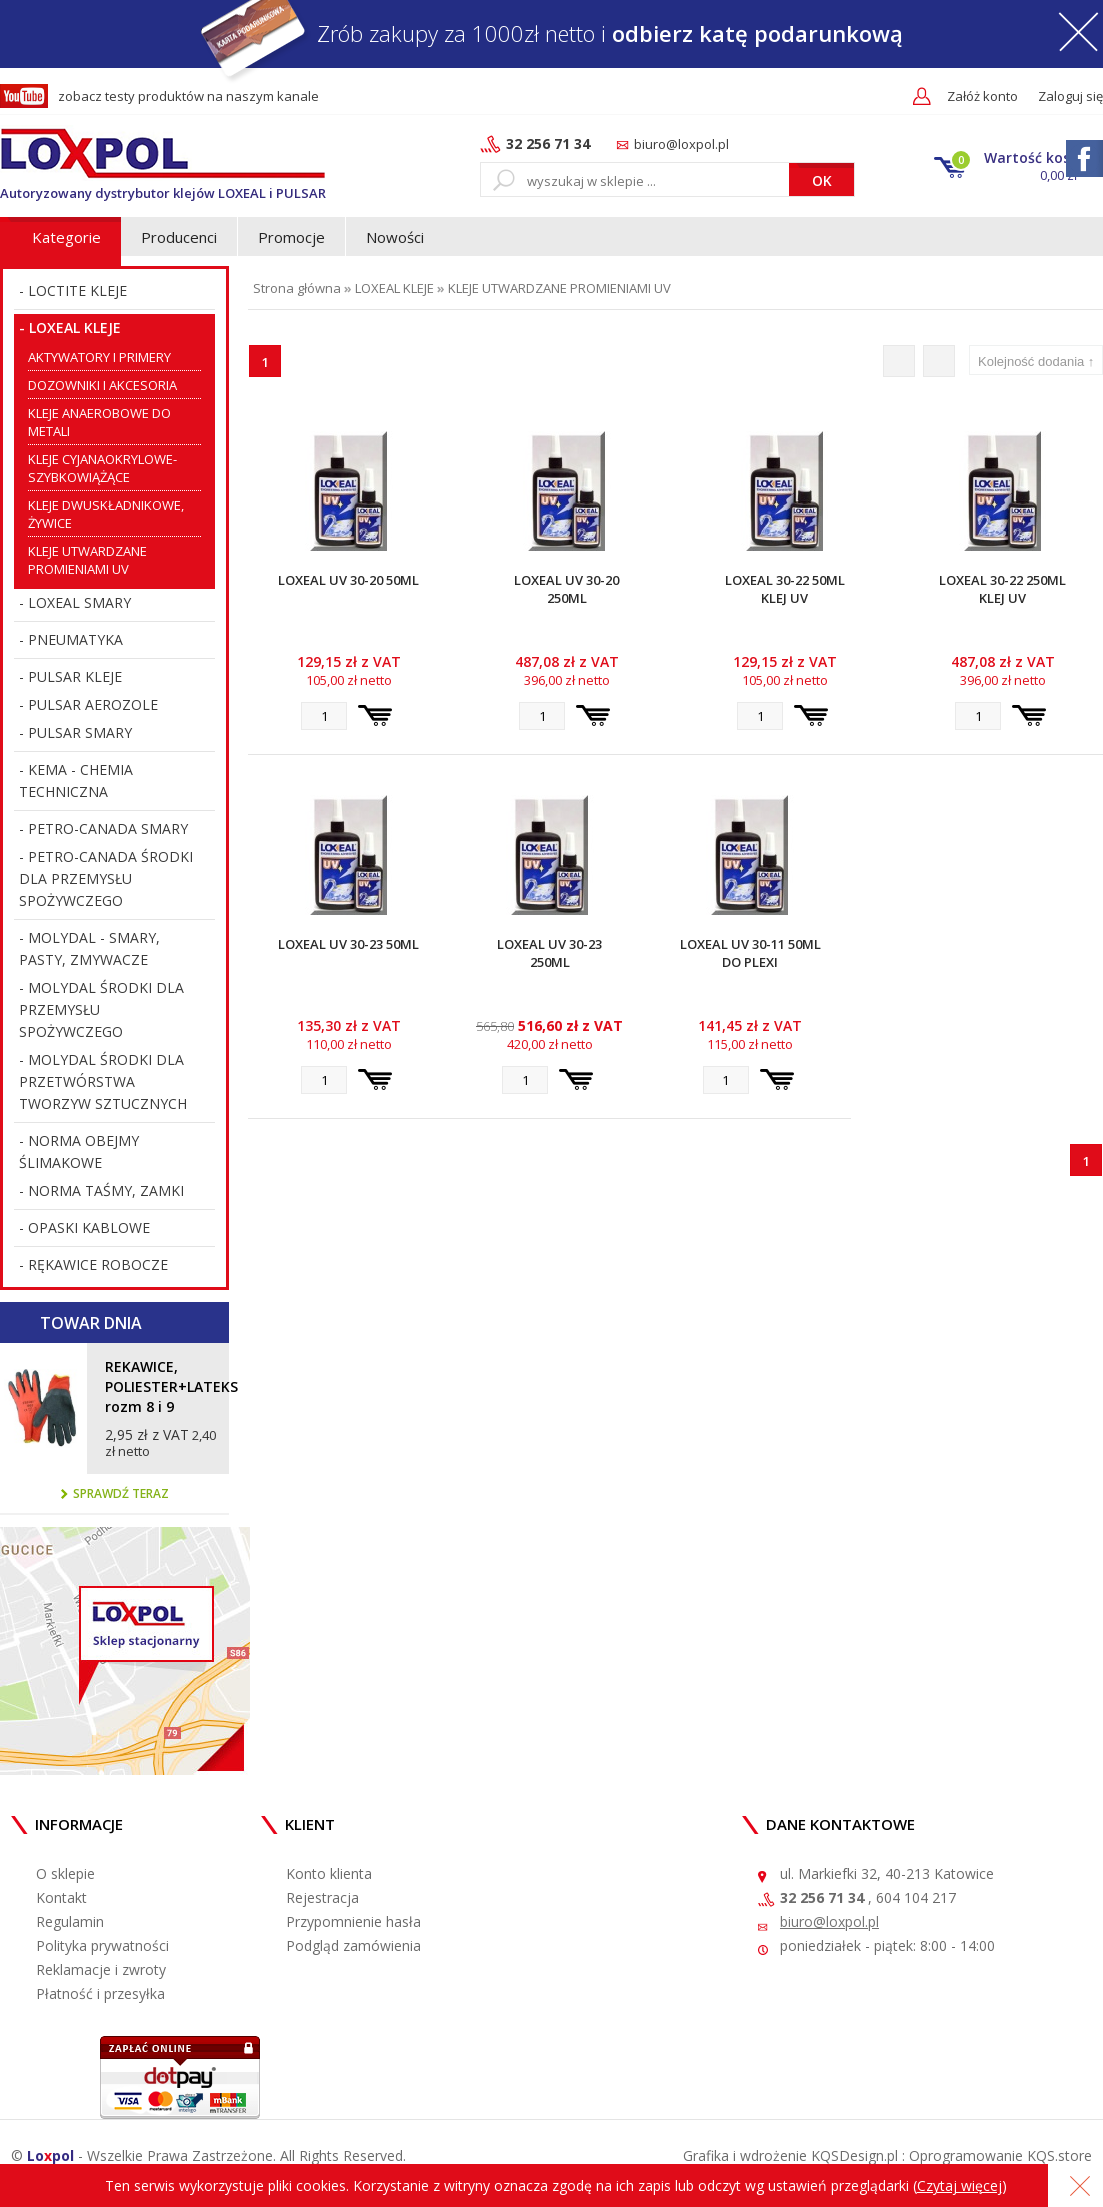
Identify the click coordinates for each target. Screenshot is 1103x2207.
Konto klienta (329, 1873)
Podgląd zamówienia (353, 1945)
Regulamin (70, 1921)
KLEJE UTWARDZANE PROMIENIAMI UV (559, 288)
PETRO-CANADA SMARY (108, 828)
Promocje (291, 237)
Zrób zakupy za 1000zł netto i (551, 33)
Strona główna (297, 288)
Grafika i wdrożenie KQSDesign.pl (790, 2155)
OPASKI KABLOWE (89, 1227)
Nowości (395, 237)
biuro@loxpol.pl (681, 144)
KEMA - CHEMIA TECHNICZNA (76, 780)
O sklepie (65, 1873)
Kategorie (66, 237)
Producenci (179, 237)
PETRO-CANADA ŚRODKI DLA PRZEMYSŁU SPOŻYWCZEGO (106, 878)
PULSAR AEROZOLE (93, 704)
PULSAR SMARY (80, 732)
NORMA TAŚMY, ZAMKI (106, 1190)
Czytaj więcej (959, 2185)
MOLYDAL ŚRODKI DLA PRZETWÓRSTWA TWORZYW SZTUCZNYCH (103, 1081)
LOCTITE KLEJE (77, 290)
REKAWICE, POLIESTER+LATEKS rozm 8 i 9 (162, 1386)
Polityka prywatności (102, 1945)
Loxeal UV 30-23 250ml (549, 953)
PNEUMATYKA (75, 639)
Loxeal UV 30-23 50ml (348, 944)
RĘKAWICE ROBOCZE (98, 1264)
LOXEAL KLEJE (75, 327)
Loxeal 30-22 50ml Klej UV (785, 589)
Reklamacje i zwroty (101, 1969)
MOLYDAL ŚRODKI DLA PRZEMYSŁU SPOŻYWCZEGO (101, 1009)
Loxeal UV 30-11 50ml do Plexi (750, 953)
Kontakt (61, 1897)
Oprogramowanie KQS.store (1000, 2155)
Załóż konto (982, 96)
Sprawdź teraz (115, 1493)
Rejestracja (322, 1897)
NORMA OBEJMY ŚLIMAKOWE (79, 1151)
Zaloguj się (1070, 96)
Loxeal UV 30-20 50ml (348, 580)
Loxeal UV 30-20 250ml (566, 589)
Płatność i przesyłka (100, 1993)
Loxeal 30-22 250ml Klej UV (1002, 589)
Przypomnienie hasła (353, 1921)
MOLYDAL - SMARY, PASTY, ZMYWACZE (89, 948)
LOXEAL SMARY (79, 602)
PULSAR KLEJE (75, 676)
